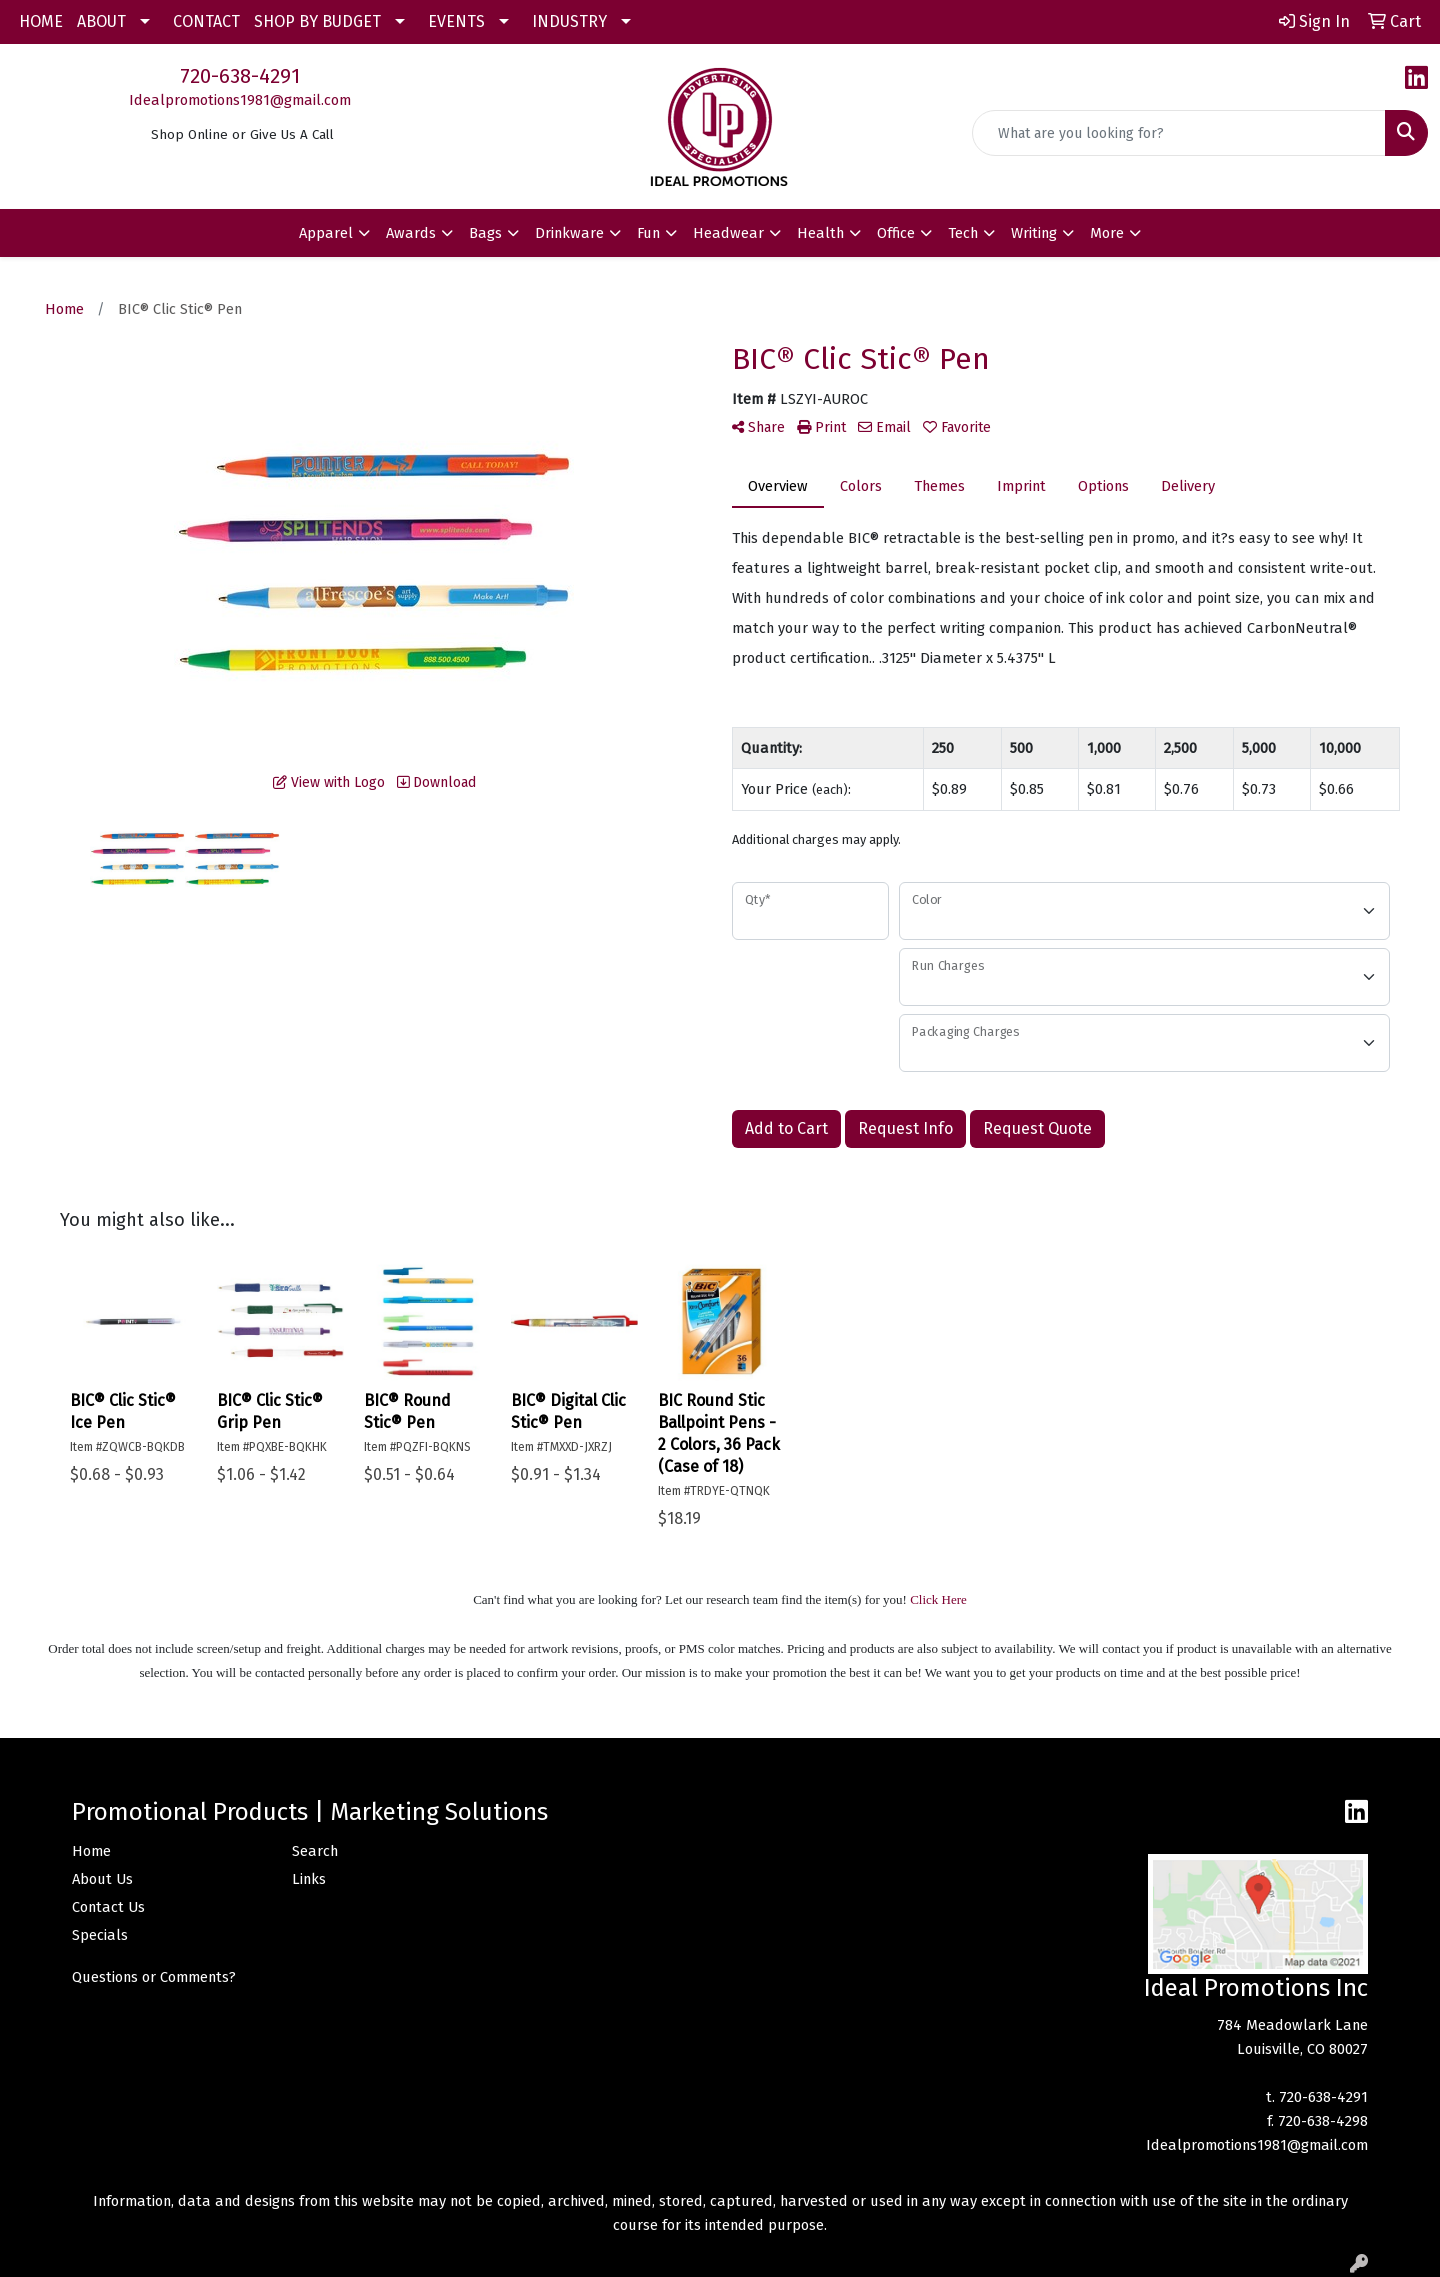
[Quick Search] (1179, 133)
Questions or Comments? (154, 1977)
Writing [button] (1034, 233)
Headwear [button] (728, 233)
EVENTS (456, 21)
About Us (102, 1879)
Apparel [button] (326, 233)
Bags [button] (485, 233)
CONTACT (206, 21)
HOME (41, 21)
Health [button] (820, 233)
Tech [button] (963, 233)
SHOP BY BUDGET (317, 21)
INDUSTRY (569, 21)
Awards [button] (411, 233)
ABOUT (101, 21)
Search (315, 1851)
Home (91, 1851)
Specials (100, 1935)
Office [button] (896, 233)
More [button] (1107, 233)
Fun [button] (648, 233)
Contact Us (108, 1907)
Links (309, 1879)
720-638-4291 (240, 76)
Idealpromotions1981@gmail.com (240, 100)
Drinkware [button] (569, 233)
